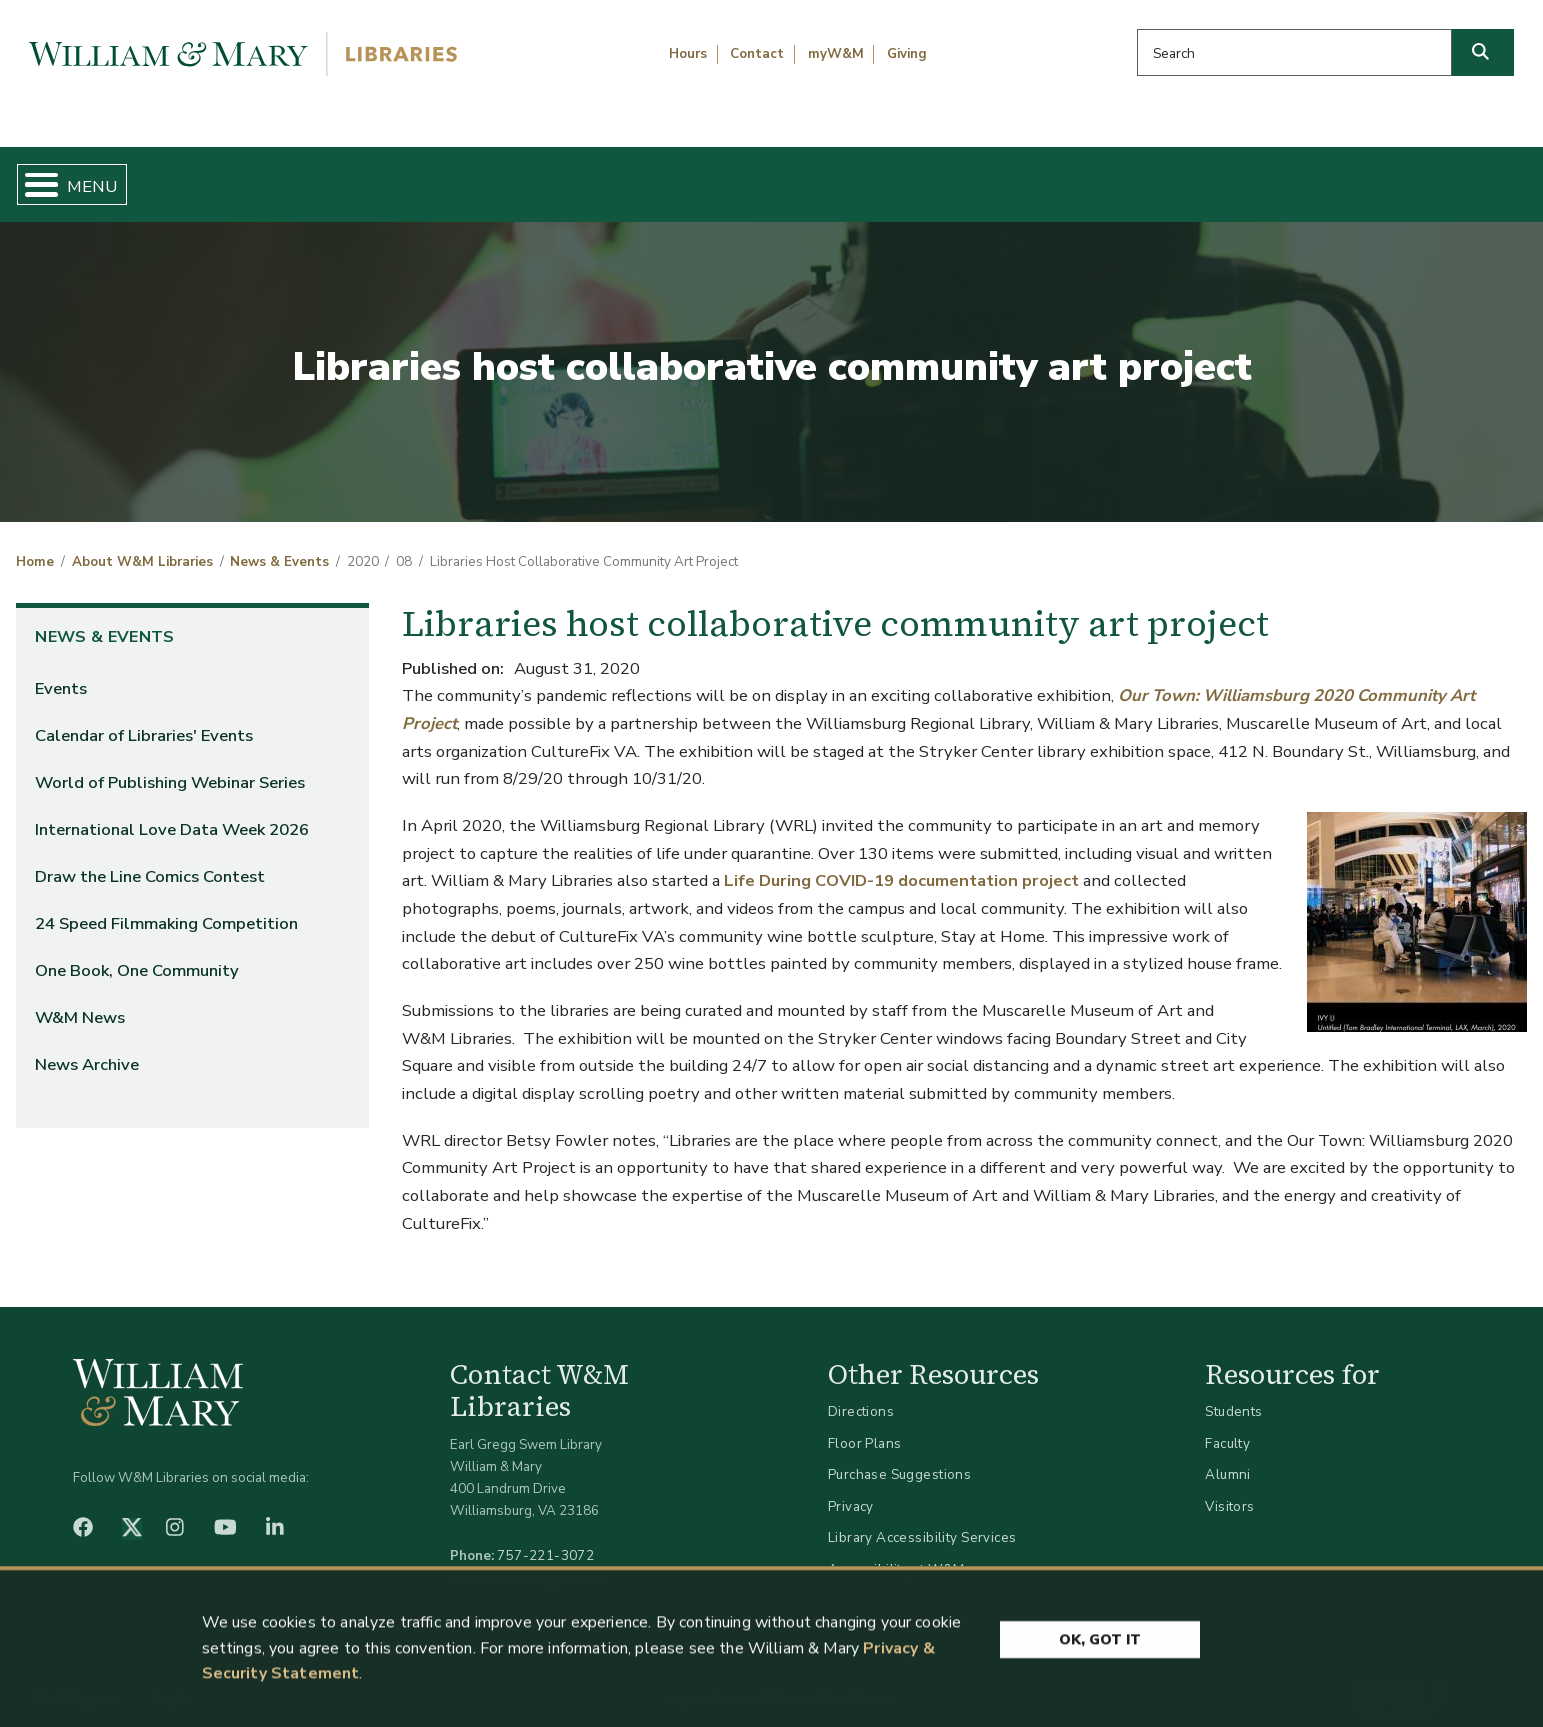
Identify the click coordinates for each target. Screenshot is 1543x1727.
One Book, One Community (137, 954)
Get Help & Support (598, 176)
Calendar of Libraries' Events (144, 718)
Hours (688, 54)
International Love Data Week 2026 (172, 812)
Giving (907, 54)
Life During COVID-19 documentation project (901, 864)
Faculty (1227, 1426)
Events (61, 671)
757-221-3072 (545, 1538)
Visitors (1229, 1489)
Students (1233, 1394)
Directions (861, 1394)
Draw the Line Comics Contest (150, 859)
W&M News (80, 1001)
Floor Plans (865, 1426)
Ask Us (1420, 176)
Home (118, 176)
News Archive (87, 1048)
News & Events (279, 546)
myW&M (836, 54)
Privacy (851, 1489)
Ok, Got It (1100, 1644)
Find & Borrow (329, 176)
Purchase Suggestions (899, 1458)
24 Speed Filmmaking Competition (166, 907)
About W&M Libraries (1174, 176)
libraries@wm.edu (550, 1560)
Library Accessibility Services (922, 1521)
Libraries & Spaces (882, 176)
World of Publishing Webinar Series (170, 765)
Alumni (1228, 1458)
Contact (757, 54)
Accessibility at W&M (896, 1552)
